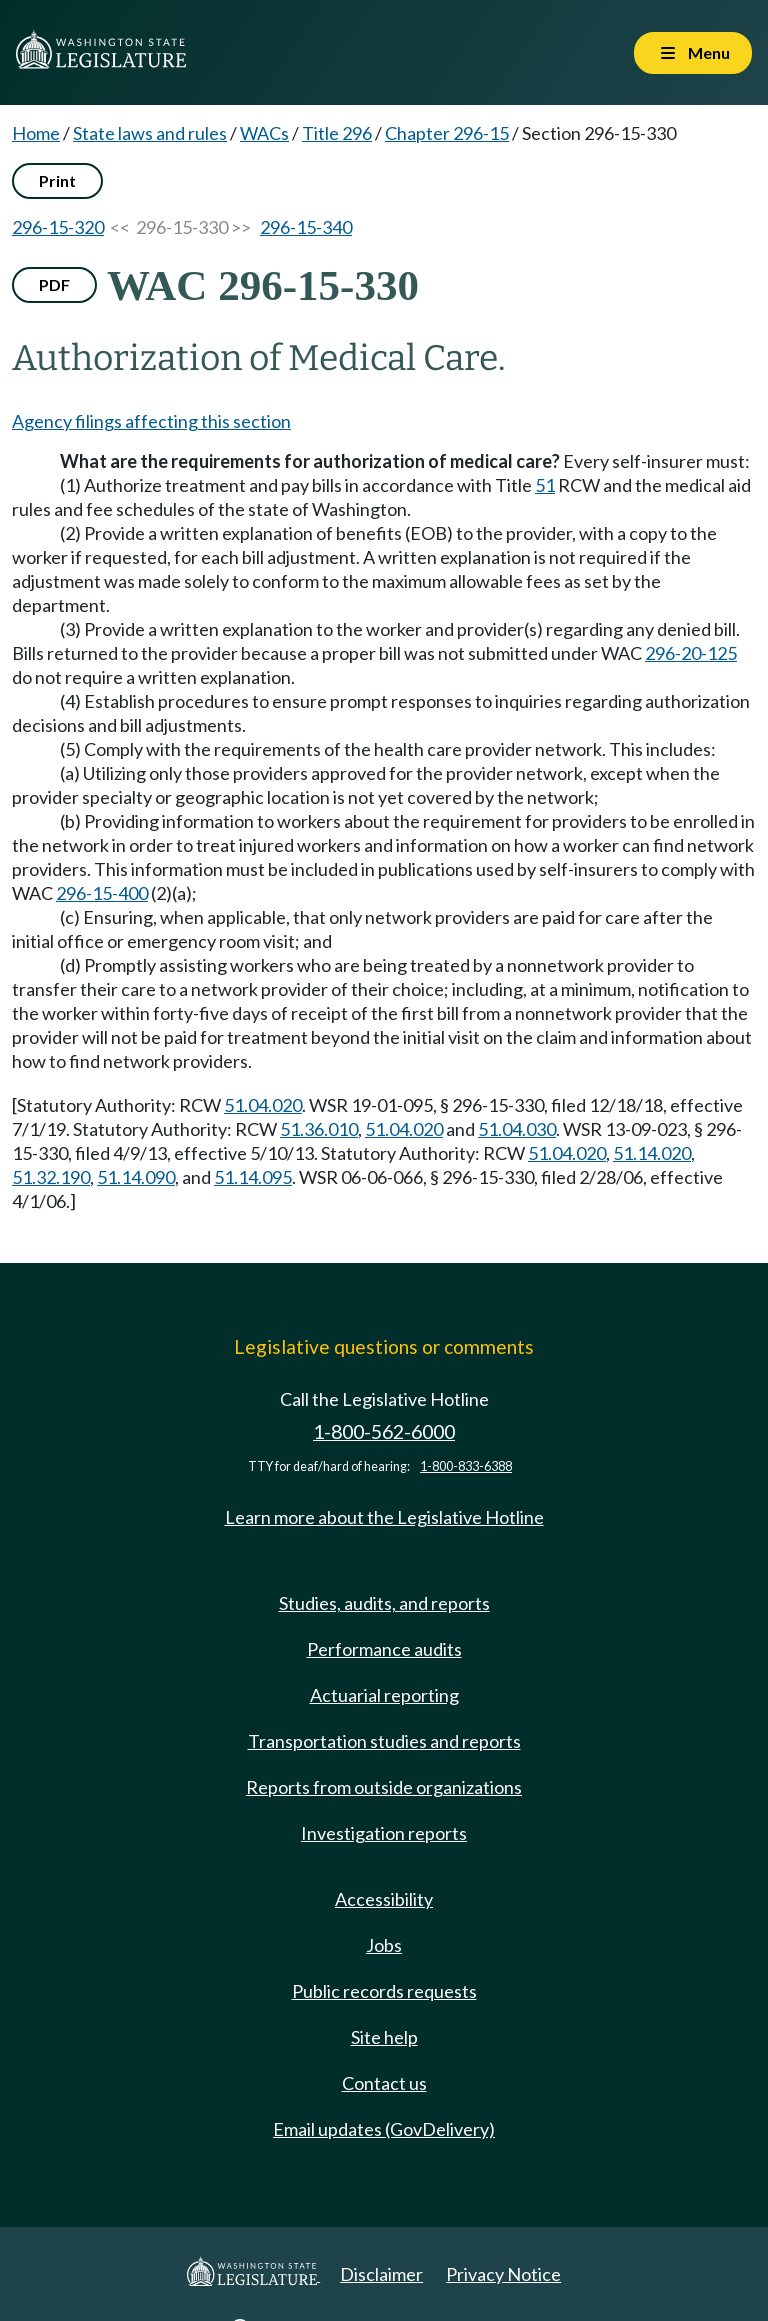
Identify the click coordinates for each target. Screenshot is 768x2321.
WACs (264, 133)
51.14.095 (253, 1177)
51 (545, 485)
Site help (384, 2037)
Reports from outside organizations (384, 1787)
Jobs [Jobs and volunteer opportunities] (384, 1945)
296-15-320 (58, 227)
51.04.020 (263, 1105)
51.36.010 (319, 1129)
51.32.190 (51, 1177)
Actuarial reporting (384, 1695)
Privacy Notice (503, 2274)
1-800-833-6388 (466, 1466)
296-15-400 (102, 893)
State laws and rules (150, 133)
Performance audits (384, 1649)
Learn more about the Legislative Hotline (384, 1517)
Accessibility (384, 1899)
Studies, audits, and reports (384, 1603)
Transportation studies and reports (384, 1741)
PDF (54, 284)
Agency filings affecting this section (151, 421)
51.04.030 (517, 1129)
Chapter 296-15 (447, 133)
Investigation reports (384, 1833)
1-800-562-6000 (384, 1431)
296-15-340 (306, 227)
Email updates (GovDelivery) (384, 2129)
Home (36, 133)
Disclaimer (381, 2274)
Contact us (384, 2083)
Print (57, 180)
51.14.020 (652, 1153)
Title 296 (337, 133)
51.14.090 (136, 1177)
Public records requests (384, 1991)
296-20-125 (691, 653)
